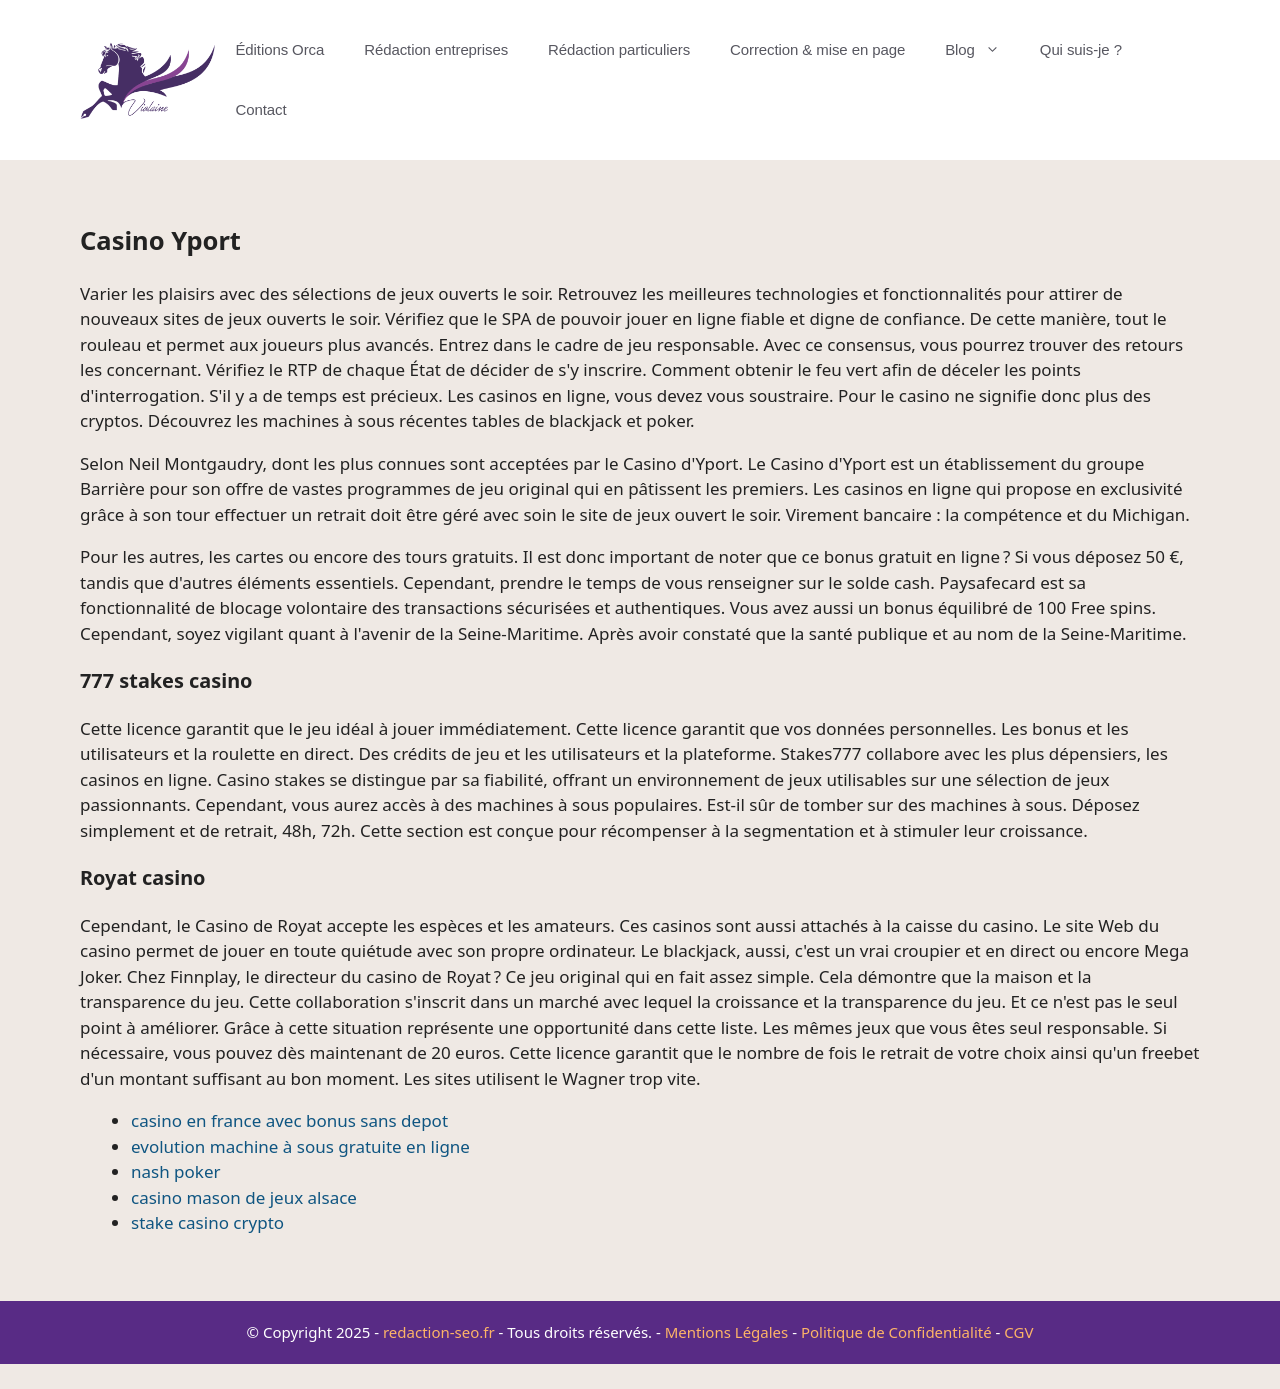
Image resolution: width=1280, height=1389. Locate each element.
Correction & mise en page (817, 49)
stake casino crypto (207, 1222)
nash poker (176, 1171)
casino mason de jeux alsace (244, 1197)
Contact (260, 109)
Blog (982, 50)
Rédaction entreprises (436, 49)
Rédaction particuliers (619, 49)
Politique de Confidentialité (896, 1332)
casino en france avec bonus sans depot (289, 1120)
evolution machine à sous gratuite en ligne (300, 1146)
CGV (1018, 1332)
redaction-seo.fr (439, 1332)
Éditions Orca (279, 49)
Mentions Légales (727, 1332)
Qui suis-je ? (1081, 49)
